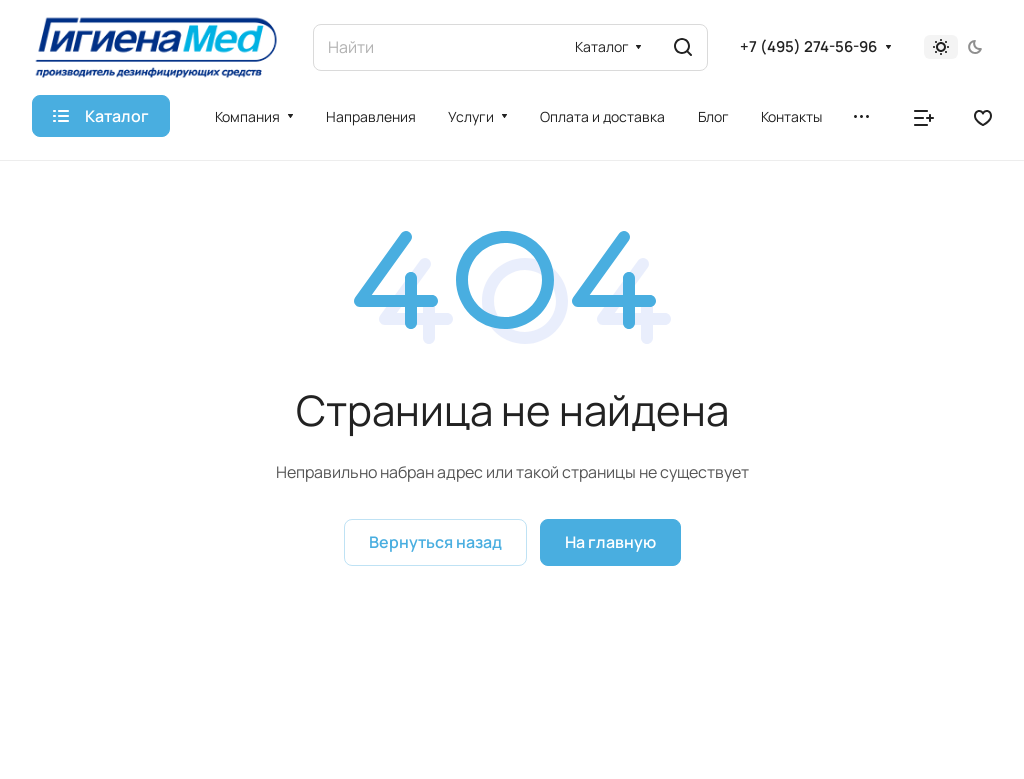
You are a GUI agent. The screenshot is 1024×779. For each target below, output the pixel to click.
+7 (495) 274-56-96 (808, 47)
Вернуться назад (435, 542)
